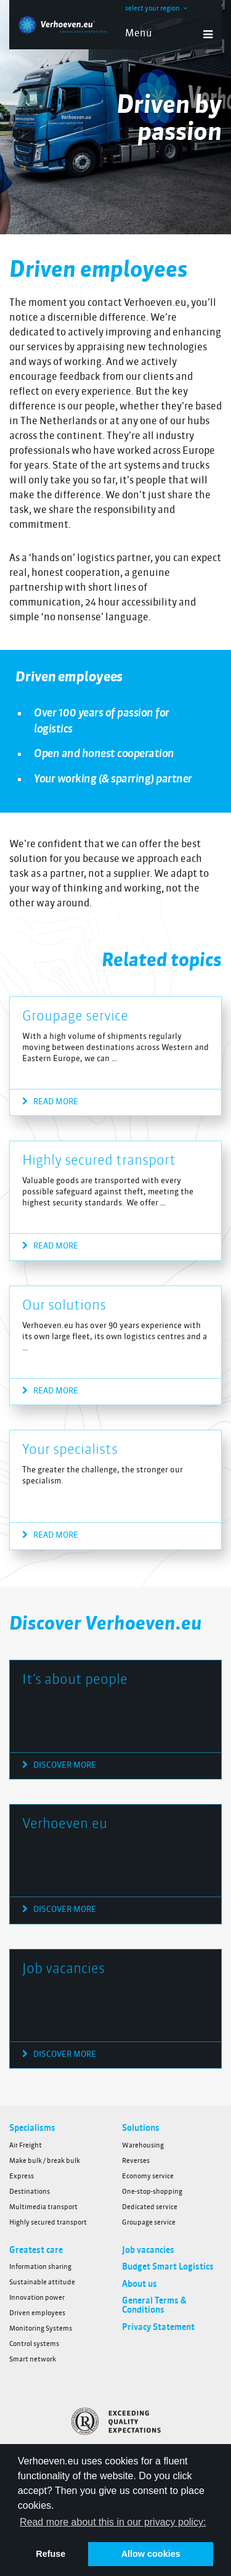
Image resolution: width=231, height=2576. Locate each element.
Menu (169, 34)
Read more (50, 1101)
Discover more (59, 1765)
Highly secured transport (99, 1161)
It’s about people (75, 1680)
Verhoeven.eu (64, 1824)
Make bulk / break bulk (44, 2161)
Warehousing (143, 2146)
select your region (156, 9)
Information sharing (40, 2267)
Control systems (34, 2344)
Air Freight (25, 2146)
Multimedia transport (43, 2207)
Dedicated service (149, 2207)
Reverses (136, 2161)
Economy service (148, 2176)
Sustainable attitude (42, 2282)
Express (21, 2176)
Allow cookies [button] (150, 2554)
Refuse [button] (50, 2554)
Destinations (29, 2192)
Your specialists (70, 1450)
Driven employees (37, 2313)
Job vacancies (63, 1969)
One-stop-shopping (152, 2192)
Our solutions (64, 1306)
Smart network (32, 2360)
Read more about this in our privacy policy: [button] (113, 2522)
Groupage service (75, 1016)
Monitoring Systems (40, 2329)
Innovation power (37, 2298)
